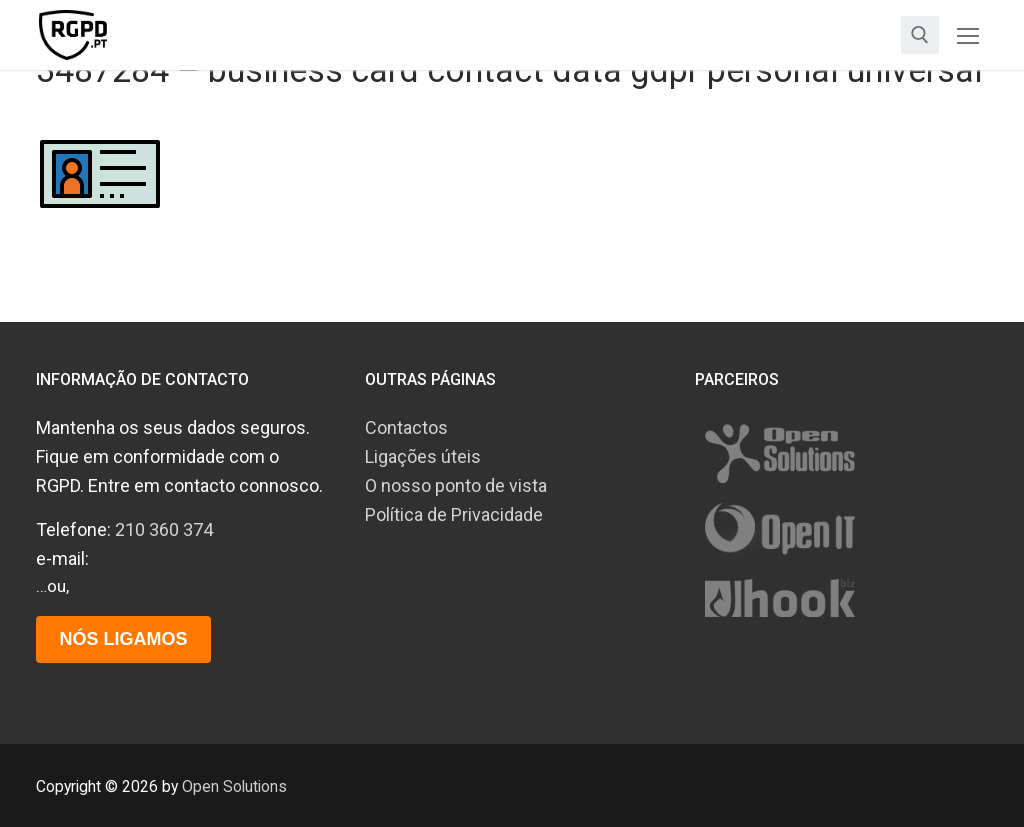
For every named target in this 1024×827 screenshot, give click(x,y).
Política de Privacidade (454, 514)
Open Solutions (234, 786)
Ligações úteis (423, 456)
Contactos (406, 427)
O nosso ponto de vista (456, 485)
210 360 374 (164, 529)
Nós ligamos (123, 639)
